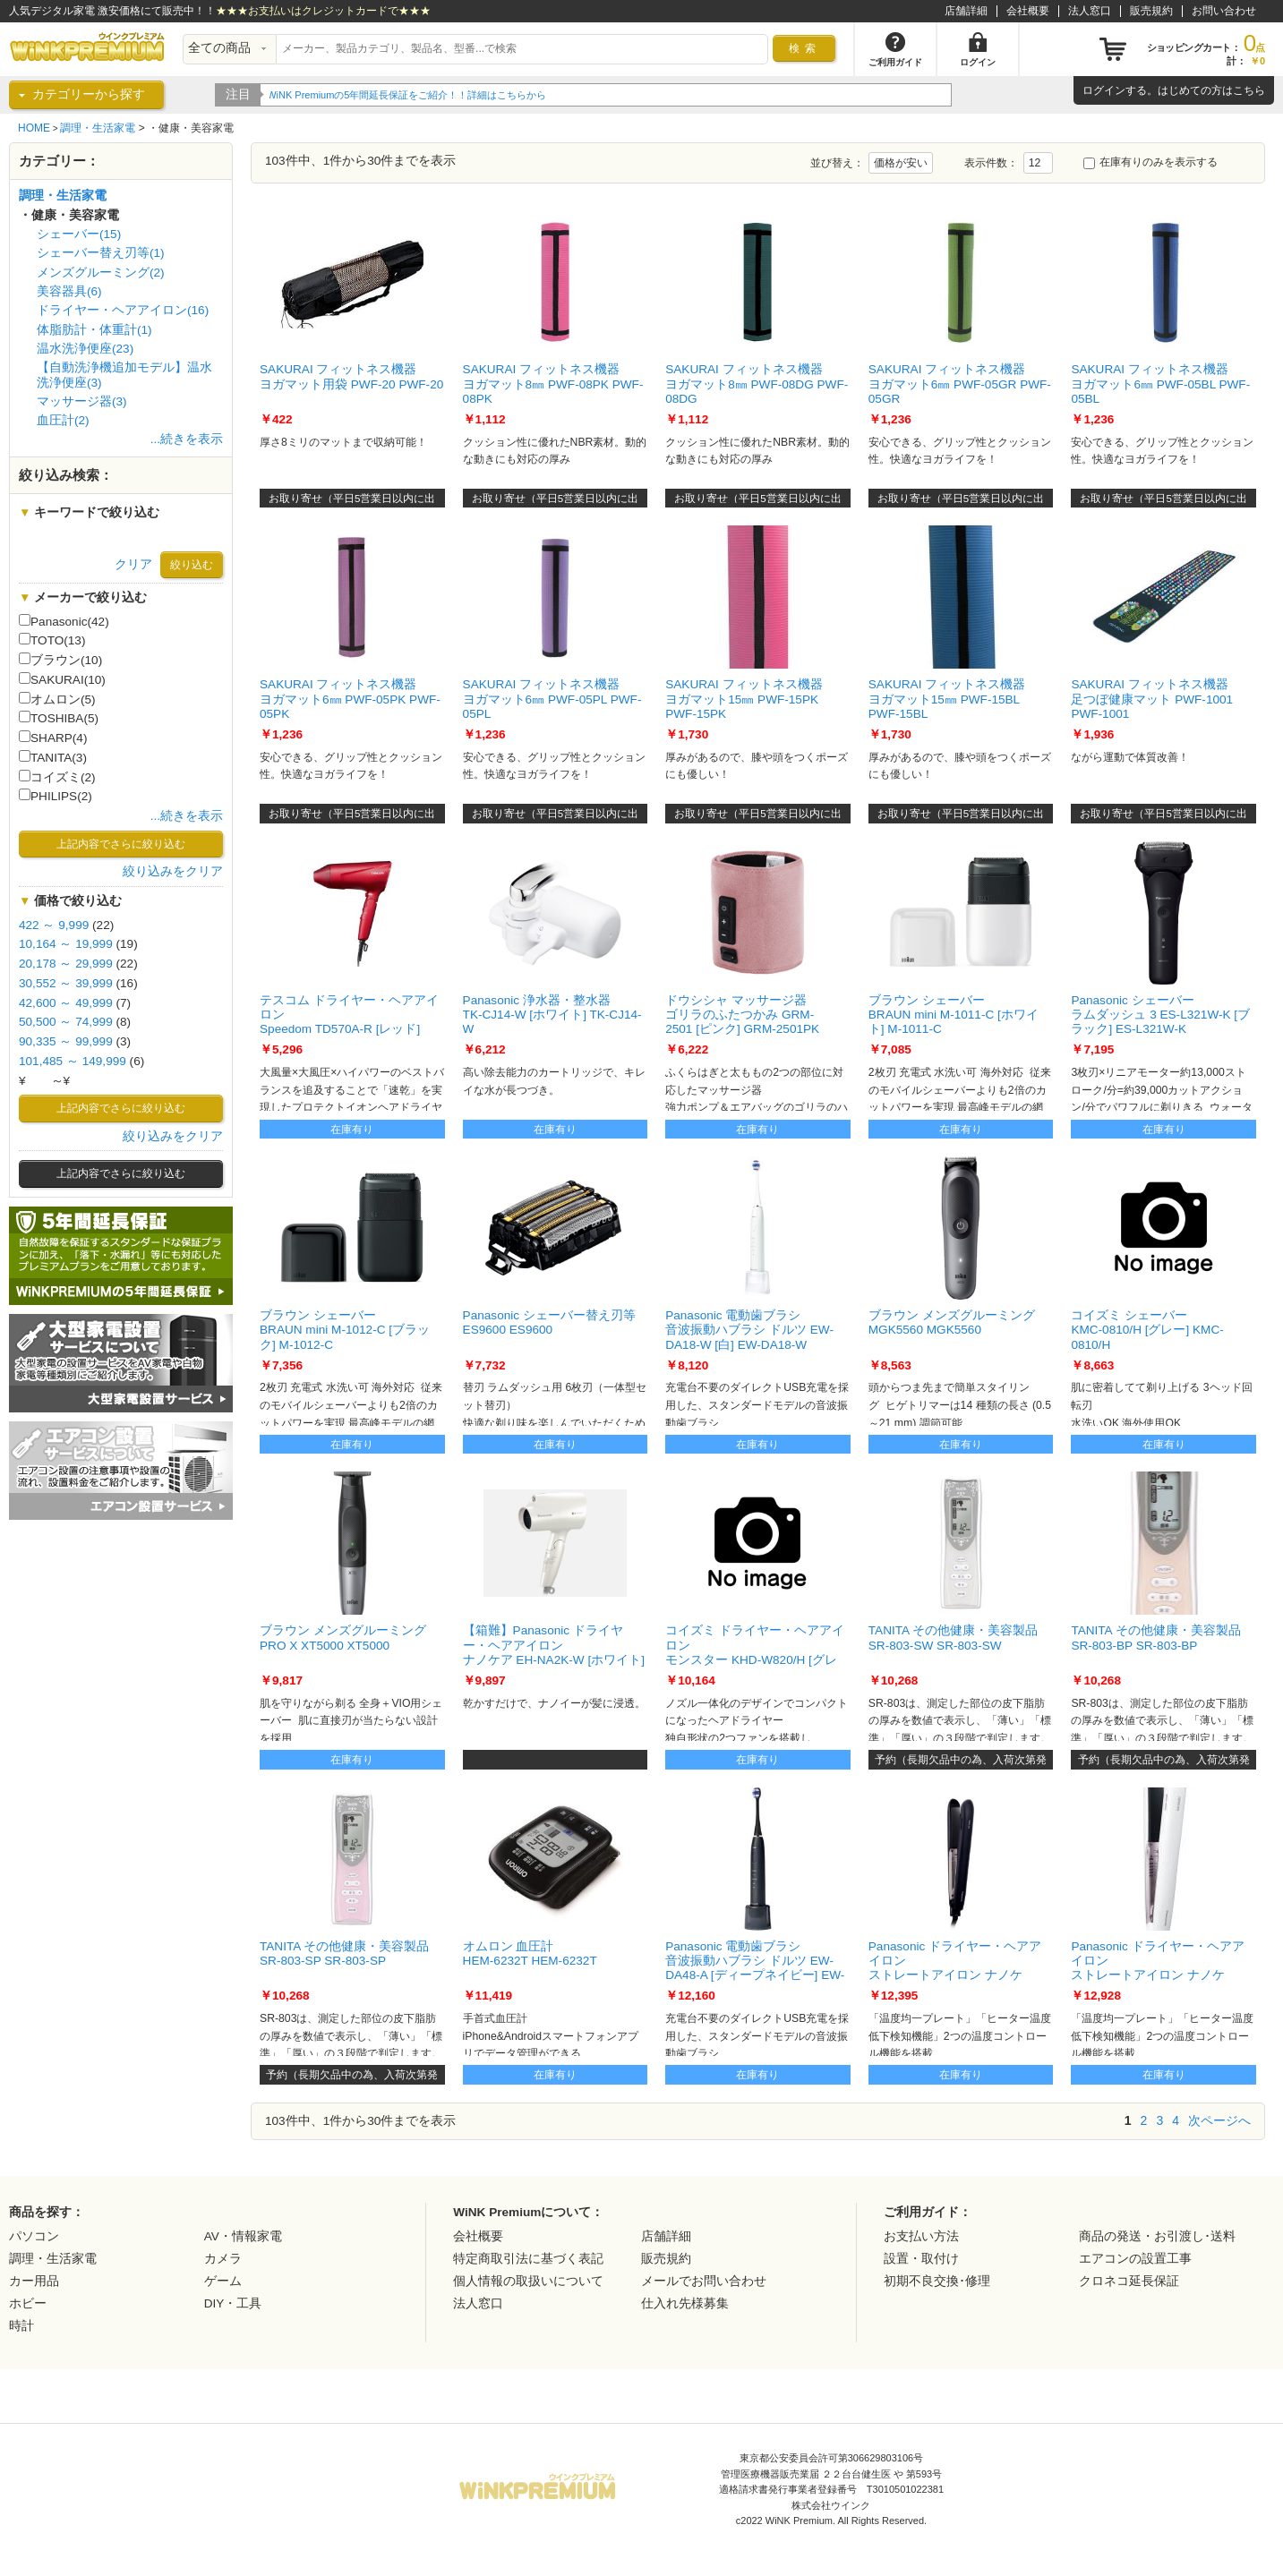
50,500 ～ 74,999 (66, 1021)
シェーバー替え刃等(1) (101, 253)
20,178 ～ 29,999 (66, 963)
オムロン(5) (57, 699)
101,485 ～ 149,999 (72, 1061)
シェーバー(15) (79, 234)
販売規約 (1151, 10)
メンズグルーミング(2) (101, 272)
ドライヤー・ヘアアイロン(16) (123, 310)
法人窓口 (1089, 10)
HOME (34, 128)
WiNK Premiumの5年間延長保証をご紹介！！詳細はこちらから (409, 95)
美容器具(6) (69, 291)
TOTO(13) (52, 640)
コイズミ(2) (57, 777)
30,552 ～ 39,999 (66, 983)
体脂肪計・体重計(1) (94, 330)
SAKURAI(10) (62, 679)
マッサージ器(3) (82, 401)
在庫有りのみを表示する (1150, 162)
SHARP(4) (53, 737)
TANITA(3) (53, 757)
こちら (1249, 90)
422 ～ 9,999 (54, 925)
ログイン (1103, 90)
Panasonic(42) (64, 621)
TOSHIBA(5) (58, 718)
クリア (133, 564)
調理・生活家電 (97, 128)
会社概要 (1027, 10)
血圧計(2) (63, 420)
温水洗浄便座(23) (85, 348)
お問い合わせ (1224, 10)
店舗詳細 (966, 10)
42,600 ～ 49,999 (66, 1003)
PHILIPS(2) (55, 796)
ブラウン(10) (60, 660)
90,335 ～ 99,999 (66, 1041)
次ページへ (1219, 2120)
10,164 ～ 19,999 (66, 944)
